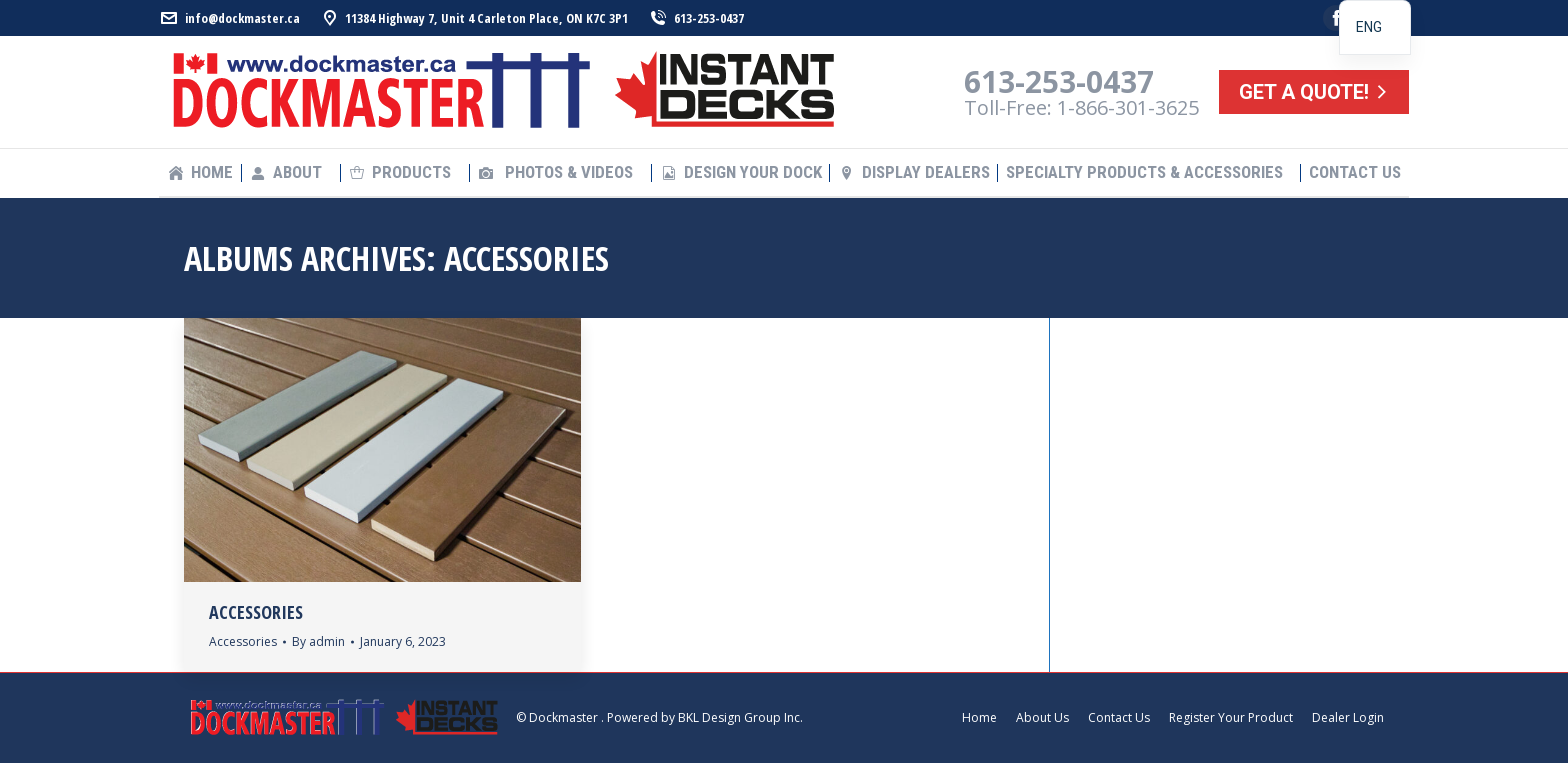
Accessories (256, 612)
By (318, 641)
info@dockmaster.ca (229, 18)
